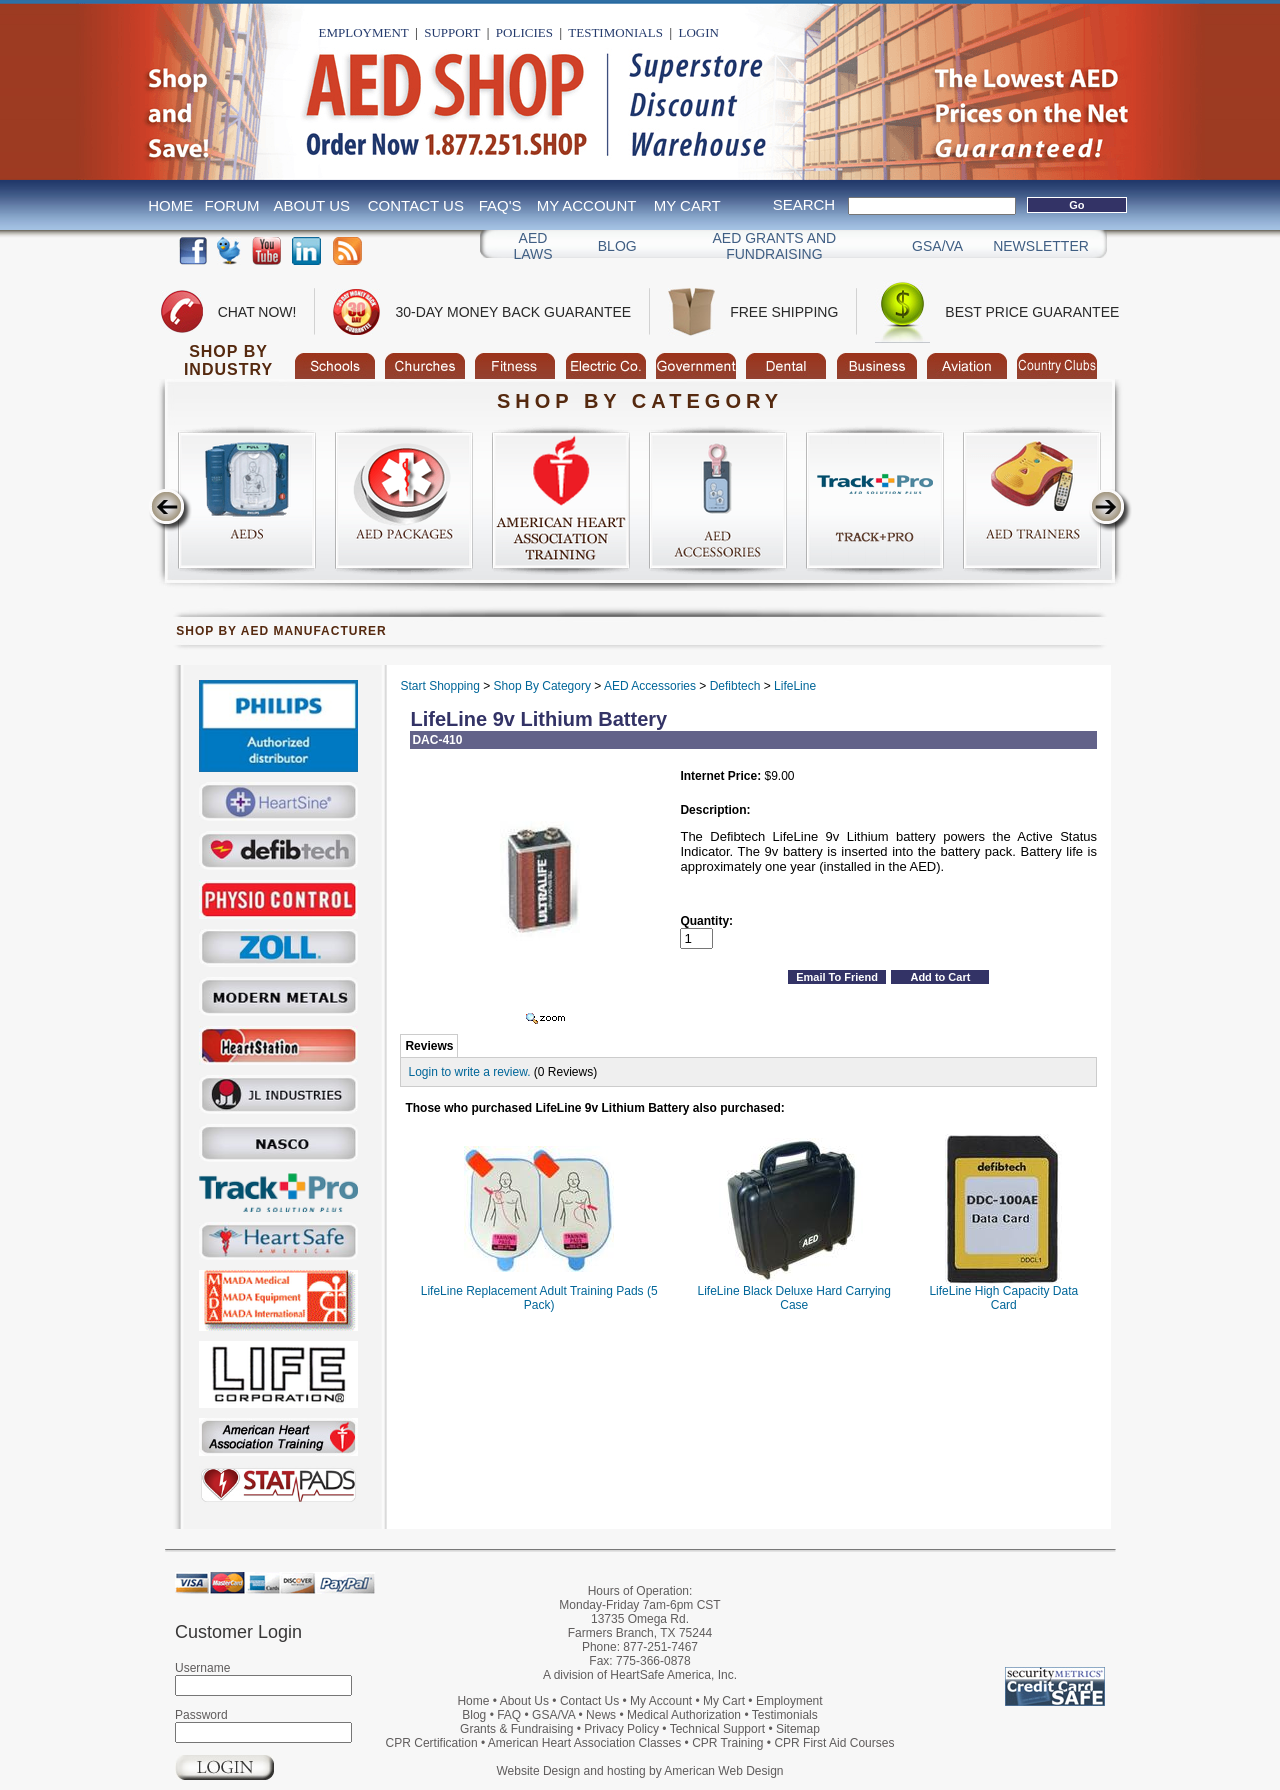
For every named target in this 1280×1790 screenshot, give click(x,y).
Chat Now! (257, 312)
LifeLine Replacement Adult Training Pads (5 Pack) (539, 1298)
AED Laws (532, 246)
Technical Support (717, 1729)
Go (1076, 205)
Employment (364, 32)
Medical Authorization (684, 1715)
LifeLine (795, 686)
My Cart (687, 205)
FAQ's (500, 205)
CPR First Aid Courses (834, 1743)
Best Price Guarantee (1032, 312)
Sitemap (798, 1729)
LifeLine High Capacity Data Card (1003, 1298)
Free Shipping (784, 312)
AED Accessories (650, 686)
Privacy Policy (621, 1729)
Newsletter (1041, 246)
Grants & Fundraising (516, 1729)
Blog (617, 246)
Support (452, 32)
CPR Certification (432, 1743)
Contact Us (416, 205)
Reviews (429, 1046)
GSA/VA (937, 246)
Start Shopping (439, 686)
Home (170, 205)
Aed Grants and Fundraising (775, 246)
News (601, 1715)
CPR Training (727, 1743)
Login (698, 32)
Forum (232, 205)
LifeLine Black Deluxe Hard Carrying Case (794, 1298)
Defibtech (735, 686)
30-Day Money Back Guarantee (513, 312)
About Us (312, 205)
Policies (524, 32)
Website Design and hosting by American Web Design (639, 1771)
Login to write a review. (469, 1072)
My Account (587, 205)
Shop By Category (542, 686)
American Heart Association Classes (584, 1743)
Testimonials (615, 32)
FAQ (509, 1715)
